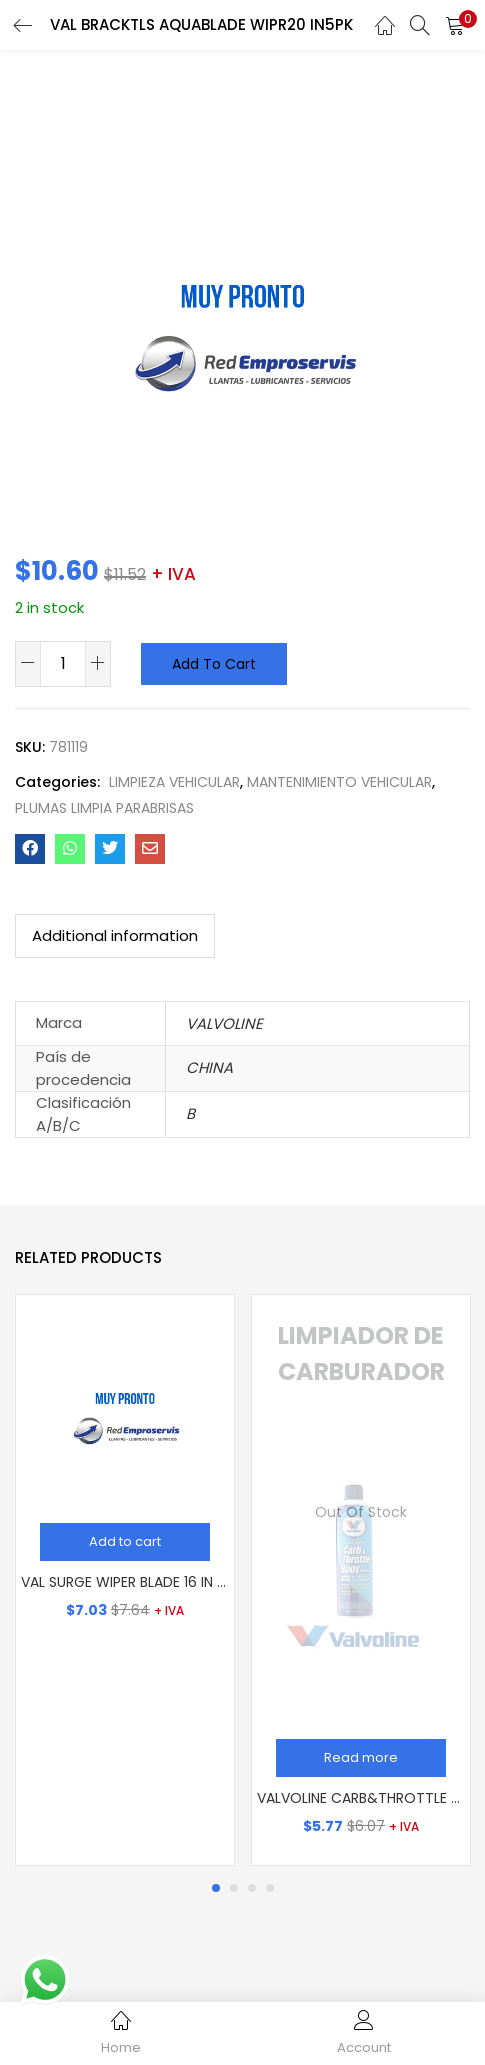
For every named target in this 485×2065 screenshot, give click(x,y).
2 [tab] (234, 1888)
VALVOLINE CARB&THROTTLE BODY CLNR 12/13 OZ (361, 1798)
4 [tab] (270, 1888)
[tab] (115, 936)
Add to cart (214, 664)
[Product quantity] (63, 663)
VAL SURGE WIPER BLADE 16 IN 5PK (125, 1582)
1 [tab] (216, 1888)
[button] (455, 25)
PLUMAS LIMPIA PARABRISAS (104, 808)
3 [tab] (252, 1888)
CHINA (209, 1067)
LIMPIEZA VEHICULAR (174, 782)
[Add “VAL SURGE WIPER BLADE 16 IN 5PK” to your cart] (125, 1542)
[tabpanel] (125, 1580)
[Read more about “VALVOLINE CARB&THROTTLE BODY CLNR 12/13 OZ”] (361, 1758)
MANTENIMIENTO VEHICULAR (339, 782)
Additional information (115, 935)
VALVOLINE (224, 1023)
